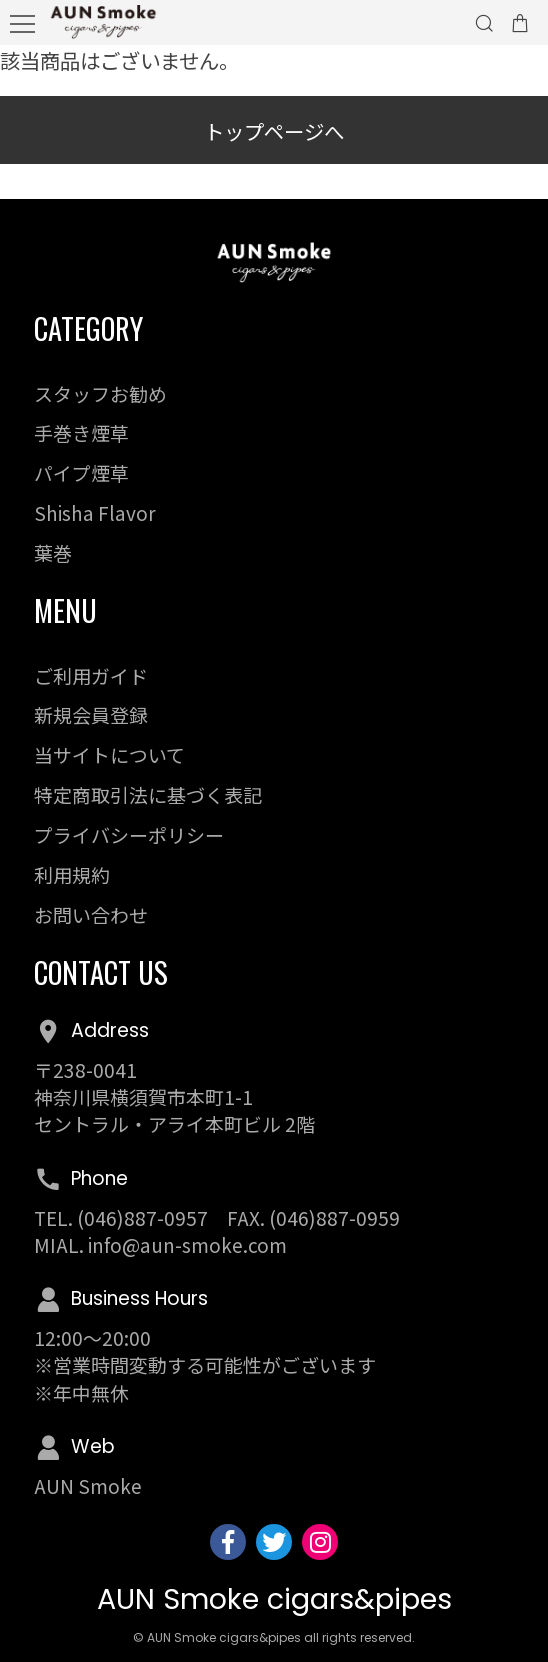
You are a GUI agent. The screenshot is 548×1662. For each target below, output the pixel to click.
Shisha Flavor (95, 512)
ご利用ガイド (91, 675)
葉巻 (53, 552)
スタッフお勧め (100, 393)
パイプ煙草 (81, 472)
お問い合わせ (91, 914)
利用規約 (72, 874)
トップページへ (274, 131)
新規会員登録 (91, 714)
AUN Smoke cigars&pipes (274, 1599)
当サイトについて (109, 754)
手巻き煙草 (81, 432)
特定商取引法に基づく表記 (148, 794)
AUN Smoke (88, 1485)
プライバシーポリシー (129, 834)
